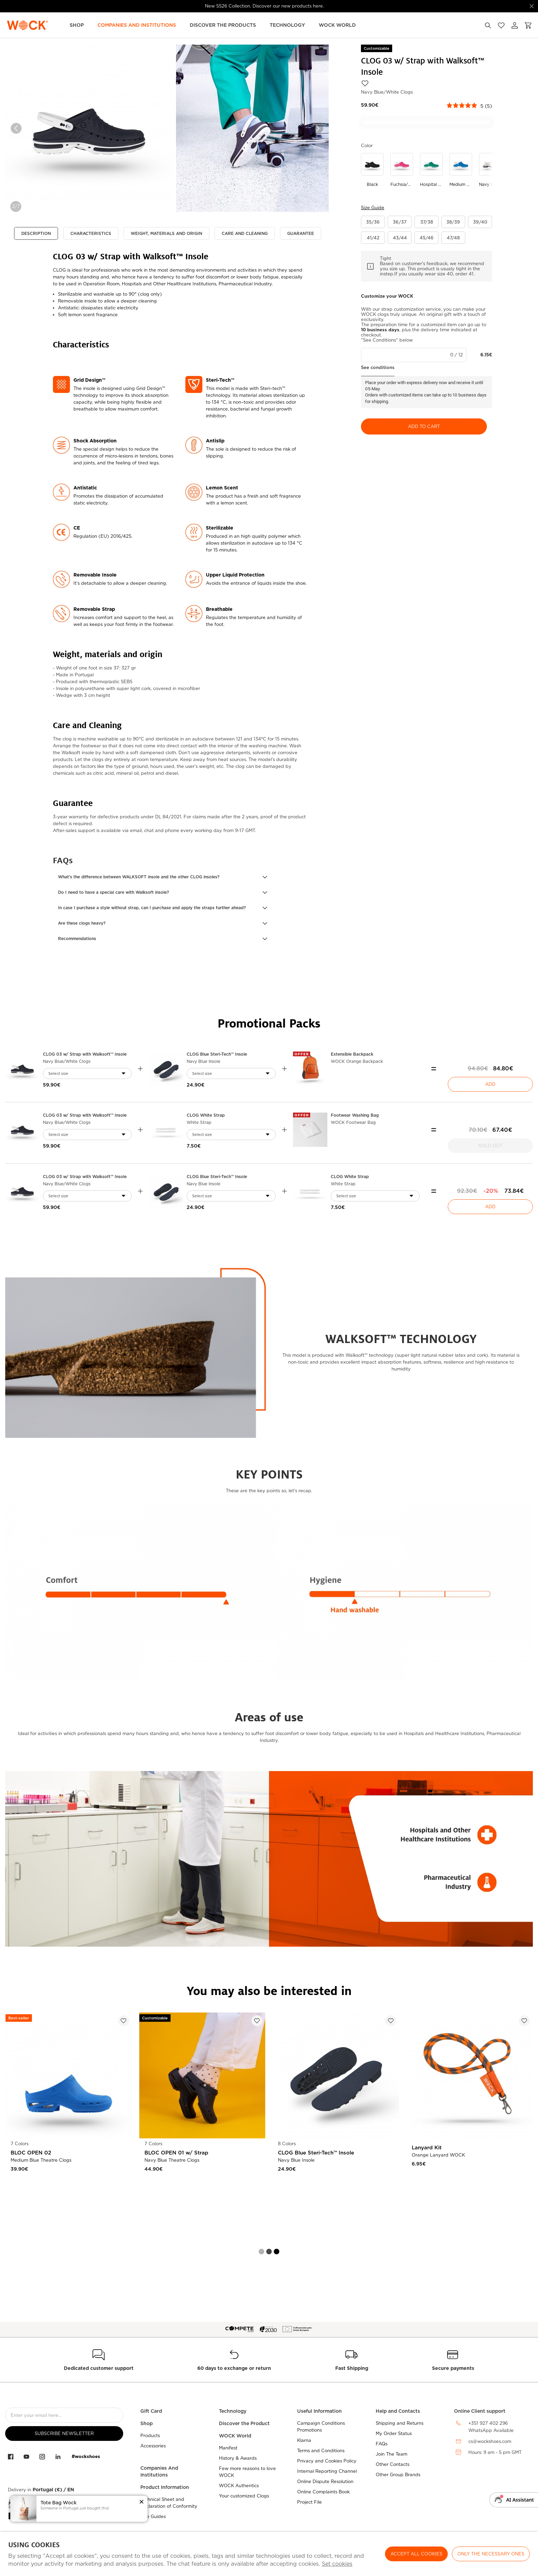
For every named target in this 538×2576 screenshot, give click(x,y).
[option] (89, 128)
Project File (309, 2502)
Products (150, 2435)
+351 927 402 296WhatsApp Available (491, 2427)
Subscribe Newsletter (64, 2433)
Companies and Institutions (136, 25)
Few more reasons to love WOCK (247, 2472)
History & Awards (238, 2458)
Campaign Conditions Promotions (321, 2427)
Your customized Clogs (244, 2495)
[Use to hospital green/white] (431, 170)
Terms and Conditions (320, 2450)
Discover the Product (244, 2423)
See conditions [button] (378, 367)
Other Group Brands (398, 2474)
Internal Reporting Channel (327, 2471)
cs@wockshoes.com (489, 2441)
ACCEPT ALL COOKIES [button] (416, 2553)
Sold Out (490, 1145)
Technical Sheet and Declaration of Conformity (168, 2503)
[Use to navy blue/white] (490, 170)
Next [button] (317, 128)
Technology (287, 25)
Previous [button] (16, 128)
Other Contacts (392, 2464)
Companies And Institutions (159, 2471)
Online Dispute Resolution (325, 2481)
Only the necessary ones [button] (490, 2553)
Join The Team (391, 2454)
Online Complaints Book (323, 2491)
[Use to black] (372, 170)
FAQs (381, 2443)
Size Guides (153, 2516)
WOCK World (337, 25)
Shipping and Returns (399, 2423)
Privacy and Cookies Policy (326, 2461)
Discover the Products (223, 25)
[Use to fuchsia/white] (401, 170)
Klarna (304, 2440)
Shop (77, 25)
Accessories (153, 2445)
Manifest (228, 2447)
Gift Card (151, 2411)
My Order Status (394, 2433)
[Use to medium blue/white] (460, 170)
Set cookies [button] (337, 2564)
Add (490, 1084)
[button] (162, 877)
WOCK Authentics (239, 2485)
